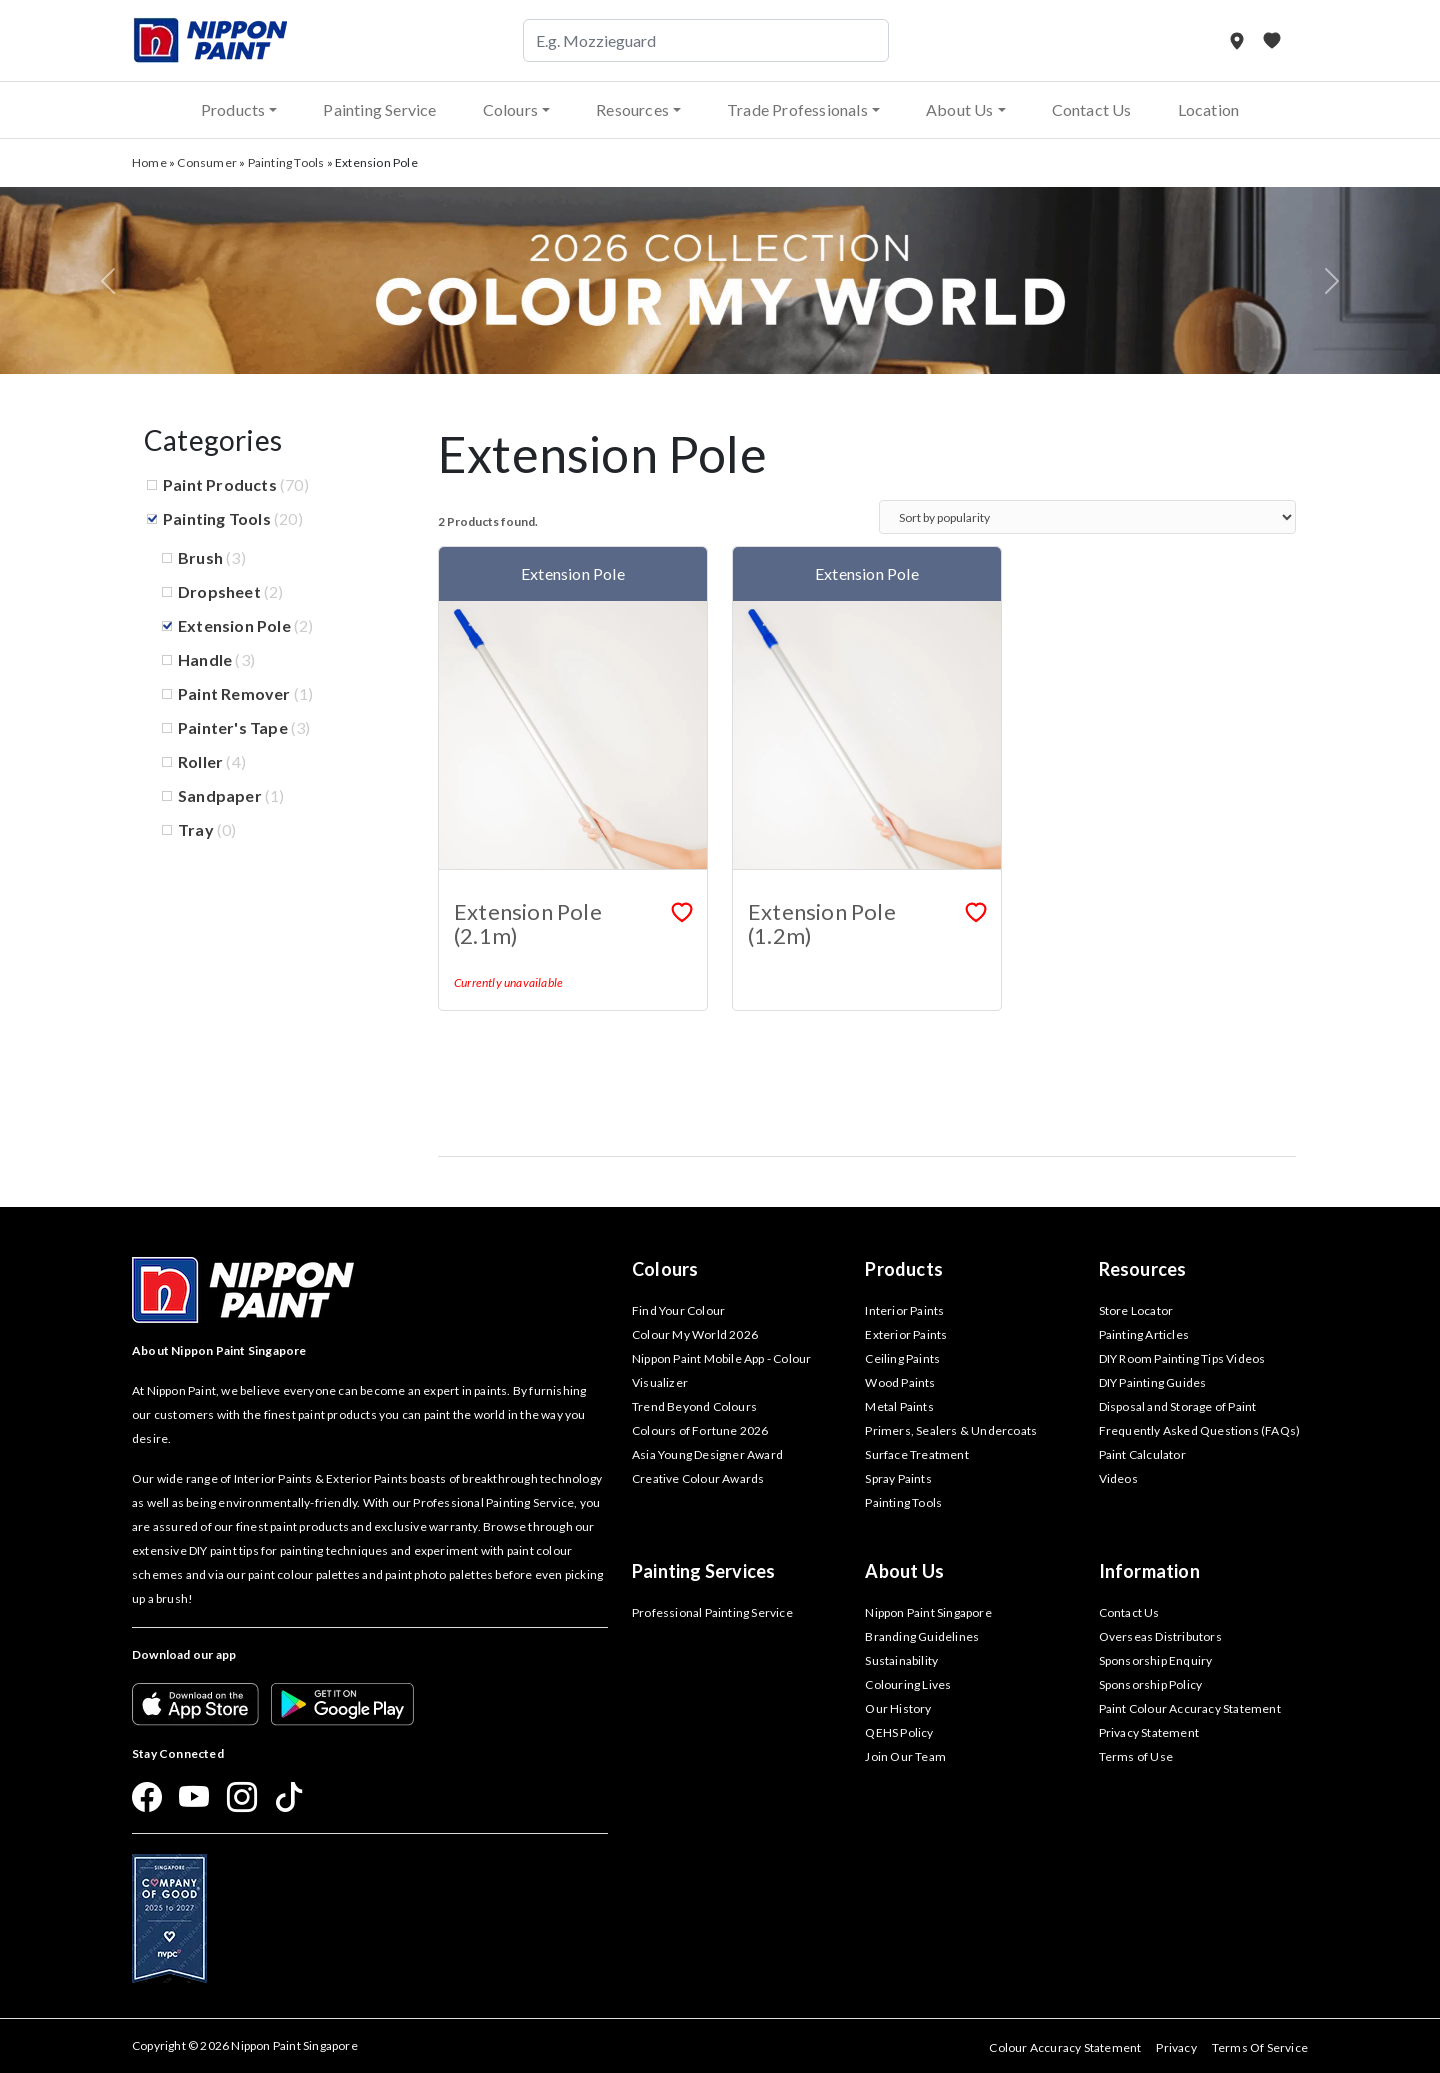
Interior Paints (904, 1310)
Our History (898, 1708)
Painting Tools (286, 162)
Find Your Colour (678, 1310)
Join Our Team (905, 1756)
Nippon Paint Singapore (928, 1612)
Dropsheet (219, 591)
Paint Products (220, 484)
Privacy (1176, 2047)
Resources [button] (632, 109)
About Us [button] (960, 109)
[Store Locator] (1238, 40)
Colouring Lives (908, 1684)
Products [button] (233, 109)
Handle (205, 659)
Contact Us (1092, 109)
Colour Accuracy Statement (1065, 2047)
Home (149, 162)
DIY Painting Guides (1153, 1382)
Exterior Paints (906, 1334)
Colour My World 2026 (695, 1334)
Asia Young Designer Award (707, 1454)
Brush (200, 557)
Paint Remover (234, 693)
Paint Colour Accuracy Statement (1190, 1708)
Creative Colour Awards (698, 1478)
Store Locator (1136, 1310)
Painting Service (379, 109)
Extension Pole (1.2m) (822, 923)
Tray (196, 829)
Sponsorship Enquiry (1156, 1660)
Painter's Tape (233, 727)
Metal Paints (899, 1406)
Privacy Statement (1149, 1732)
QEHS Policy (899, 1732)
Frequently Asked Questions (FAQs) (1200, 1430)
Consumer (207, 162)
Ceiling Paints (902, 1358)
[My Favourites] (1272, 40)
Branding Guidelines (922, 1636)
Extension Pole (234, 625)
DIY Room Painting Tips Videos (1182, 1358)
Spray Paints (898, 1478)
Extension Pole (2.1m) (528, 923)
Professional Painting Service (712, 1612)
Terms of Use (1136, 1756)
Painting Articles (1144, 1334)
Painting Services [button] (703, 1571)
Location (1209, 109)
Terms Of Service (1260, 2047)
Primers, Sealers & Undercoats (951, 1430)
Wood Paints (900, 1382)
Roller (200, 761)
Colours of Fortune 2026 (700, 1430)
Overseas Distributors (1160, 1636)
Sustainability (901, 1660)
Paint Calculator (1142, 1454)
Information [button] (1149, 1571)
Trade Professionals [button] (797, 109)
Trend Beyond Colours (694, 1406)
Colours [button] (510, 109)
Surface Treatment (916, 1454)
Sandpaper (220, 795)
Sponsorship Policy (1151, 1684)
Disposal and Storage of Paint (1178, 1406)
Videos (1118, 1478)
